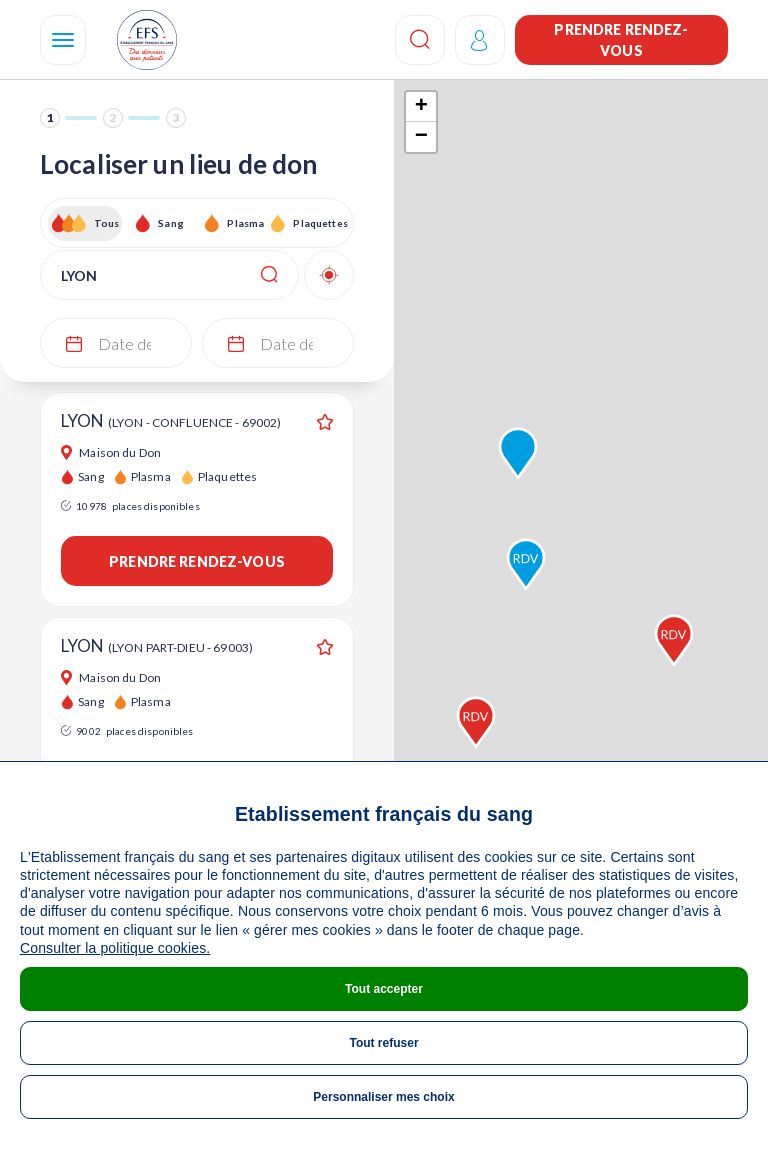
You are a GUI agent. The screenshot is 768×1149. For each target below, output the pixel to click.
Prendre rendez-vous (621, 40)
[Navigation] (63, 40)
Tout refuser (383, 1043)
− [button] (421, 137)
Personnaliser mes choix (383, 1097)
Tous (107, 223)
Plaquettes (319, 223)
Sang (171, 223)
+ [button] (421, 107)
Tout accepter (384, 989)
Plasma (245, 223)
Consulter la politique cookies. (115, 948)
